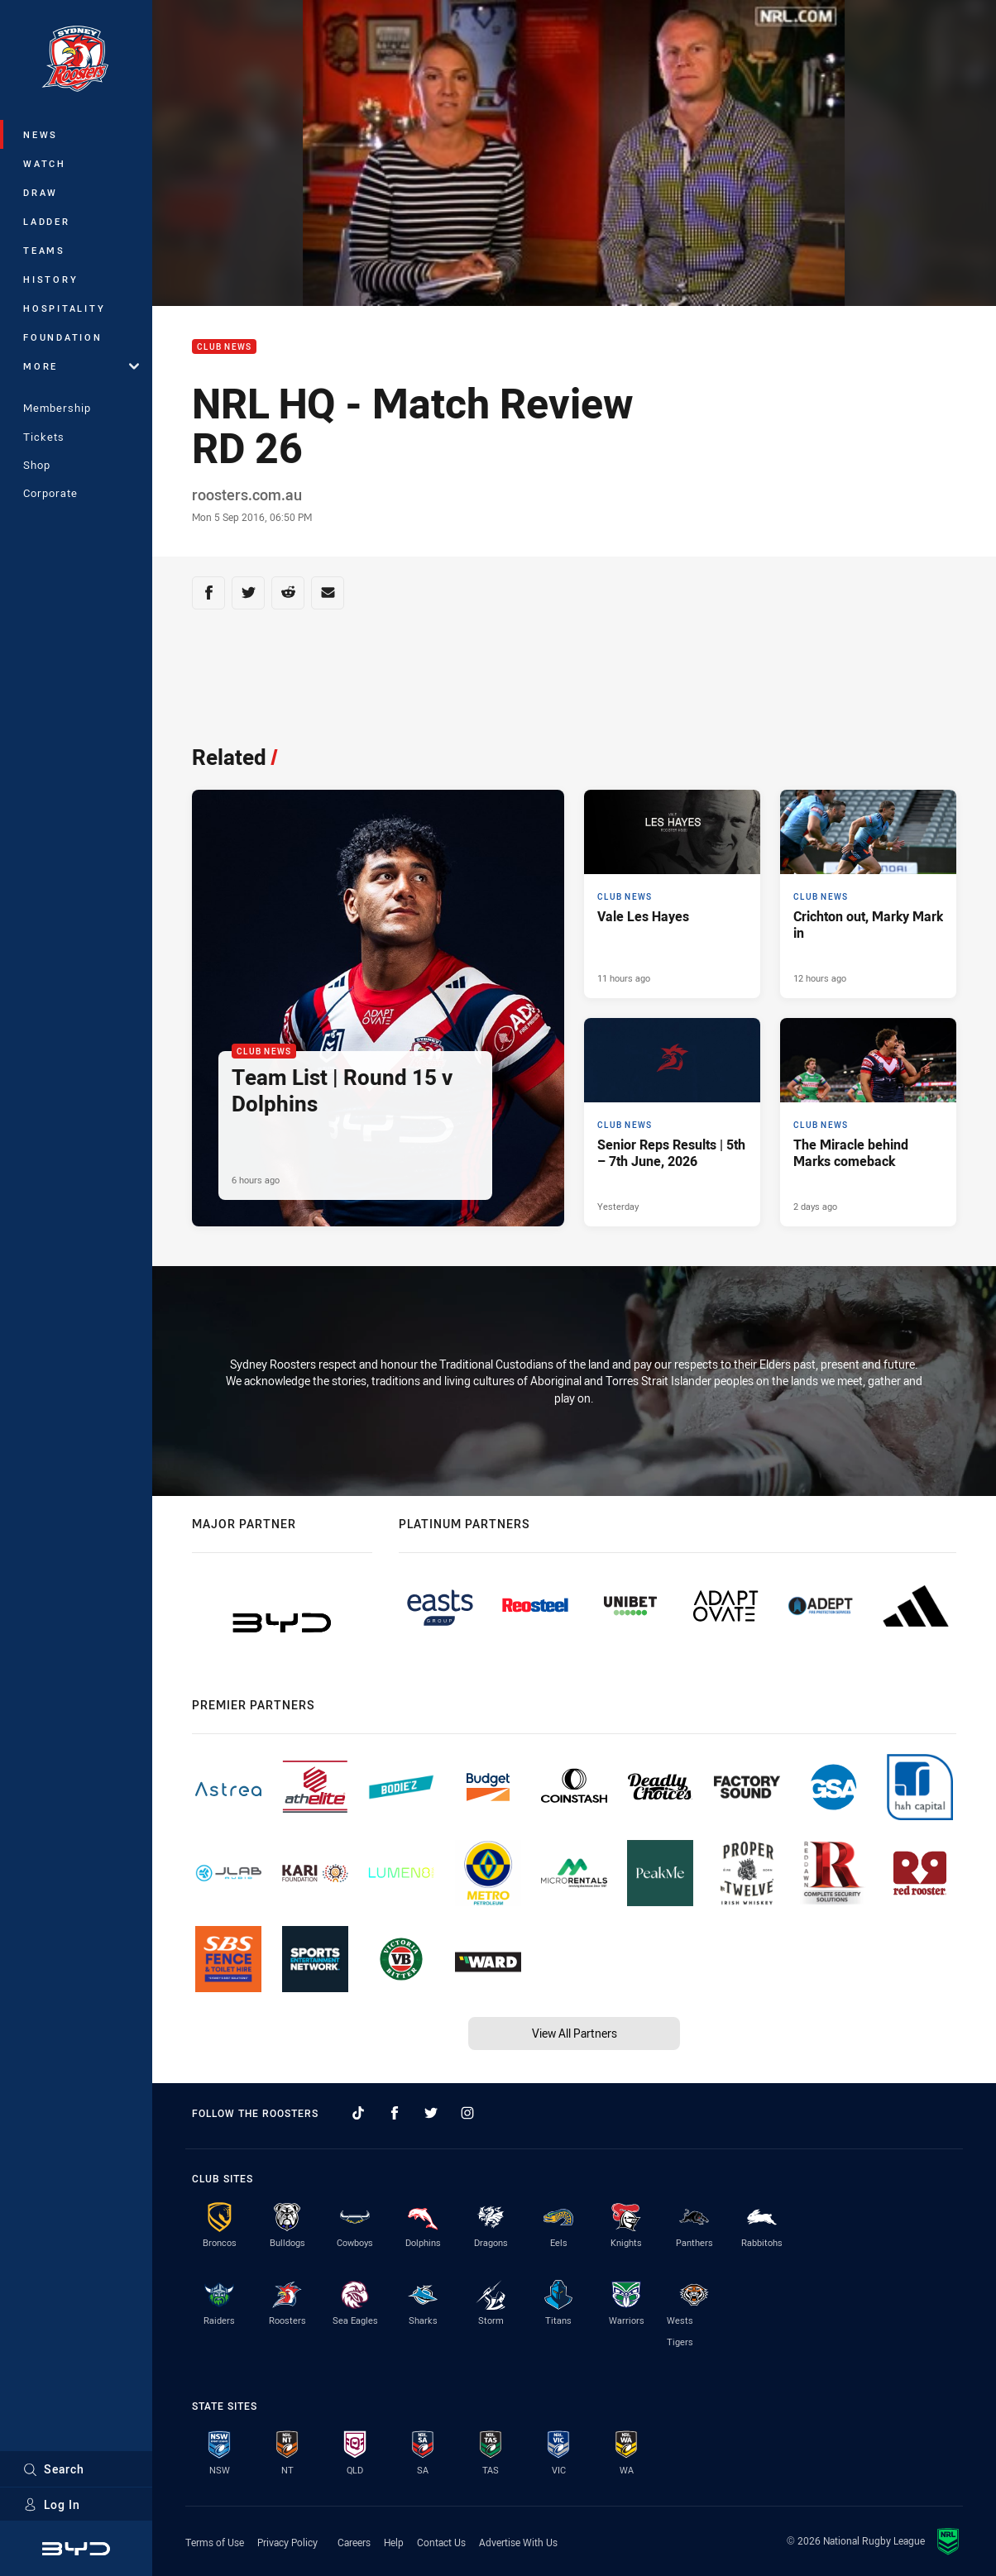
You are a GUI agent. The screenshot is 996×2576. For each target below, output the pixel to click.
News (40, 134)
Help (394, 2542)
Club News (224, 347)
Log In (51, 2504)
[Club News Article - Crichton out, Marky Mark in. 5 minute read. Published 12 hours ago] (868, 894)
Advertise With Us (518, 2542)
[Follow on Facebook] (394, 2113)
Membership (57, 407)
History (50, 279)
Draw (40, 192)
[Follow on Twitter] (431, 2113)
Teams (44, 250)
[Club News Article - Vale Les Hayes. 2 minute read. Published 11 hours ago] (672, 894)
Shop (36, 464)
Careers (354, 2542)
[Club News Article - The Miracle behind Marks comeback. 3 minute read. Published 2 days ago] (868, 1122)
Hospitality (64, 308)
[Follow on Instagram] (467, 2113)
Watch (44, 163)
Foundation (63, 337)
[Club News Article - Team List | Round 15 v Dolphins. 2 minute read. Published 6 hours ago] (378, 1008)
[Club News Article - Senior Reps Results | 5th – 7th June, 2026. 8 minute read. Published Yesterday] (672, 1122)
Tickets (44, 436)
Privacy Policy (287, 2542)
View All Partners (574, 2033)
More (81, 366)
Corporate (50, 492)
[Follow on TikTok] (358, 2113)
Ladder (46, 221)
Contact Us (441, 2542)
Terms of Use (214, 2542)
